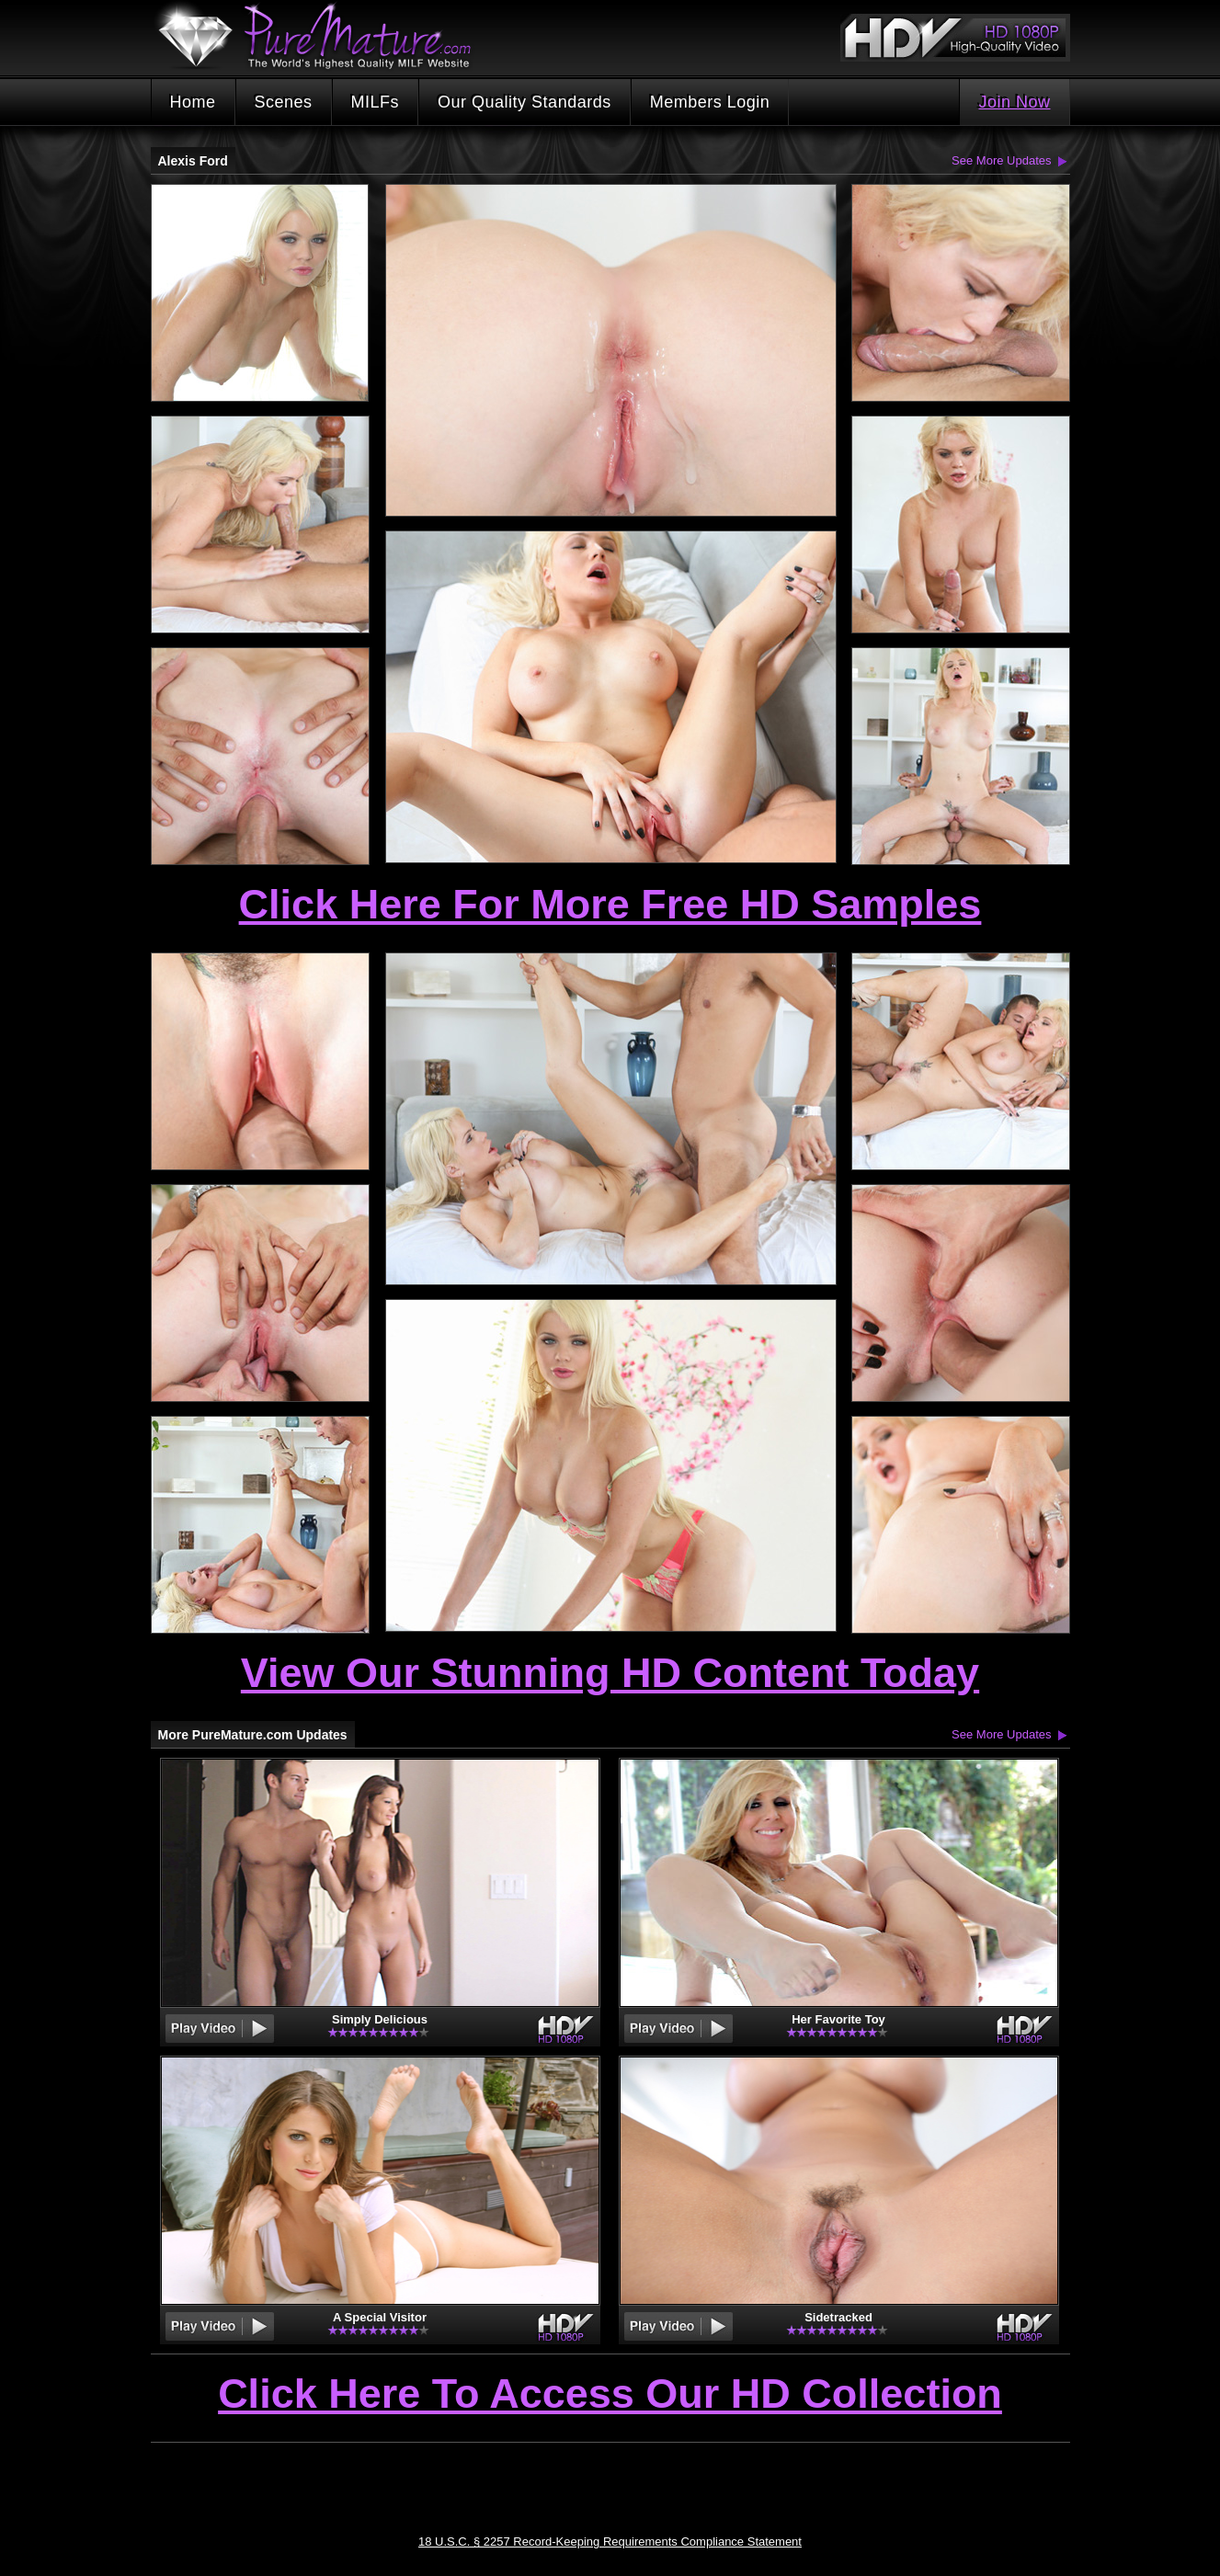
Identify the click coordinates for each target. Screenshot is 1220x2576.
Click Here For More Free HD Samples (610, 904)
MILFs (375, 102)
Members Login (710, 102)
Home (193, 102)
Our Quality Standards (524, 102)
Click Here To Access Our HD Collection (610, 2395)
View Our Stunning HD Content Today (610, 1672)
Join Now (1014, 102)
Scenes (284, 102)
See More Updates (1001, 160)
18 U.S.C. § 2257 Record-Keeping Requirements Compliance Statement (610, 2541)
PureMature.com (323, 36)
